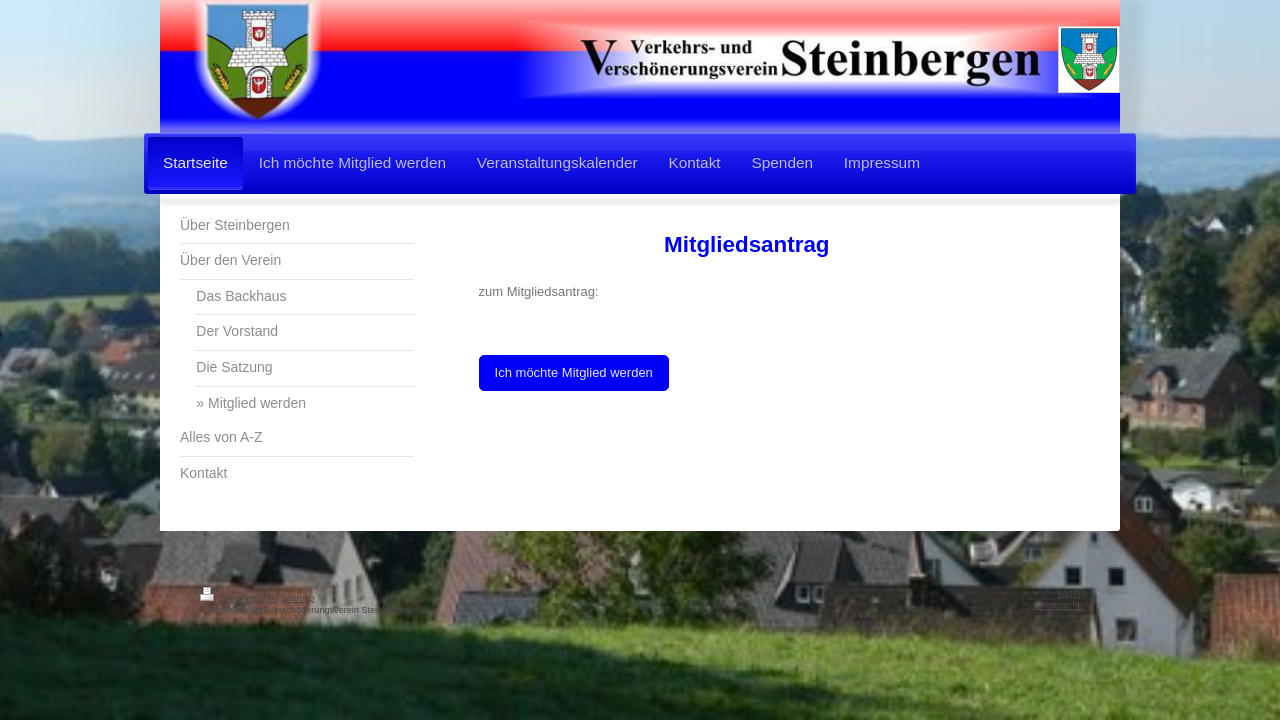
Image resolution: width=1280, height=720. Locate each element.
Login (1069, 593)
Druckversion (238, 598)
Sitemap (297, 598)
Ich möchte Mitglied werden (574, 372)
